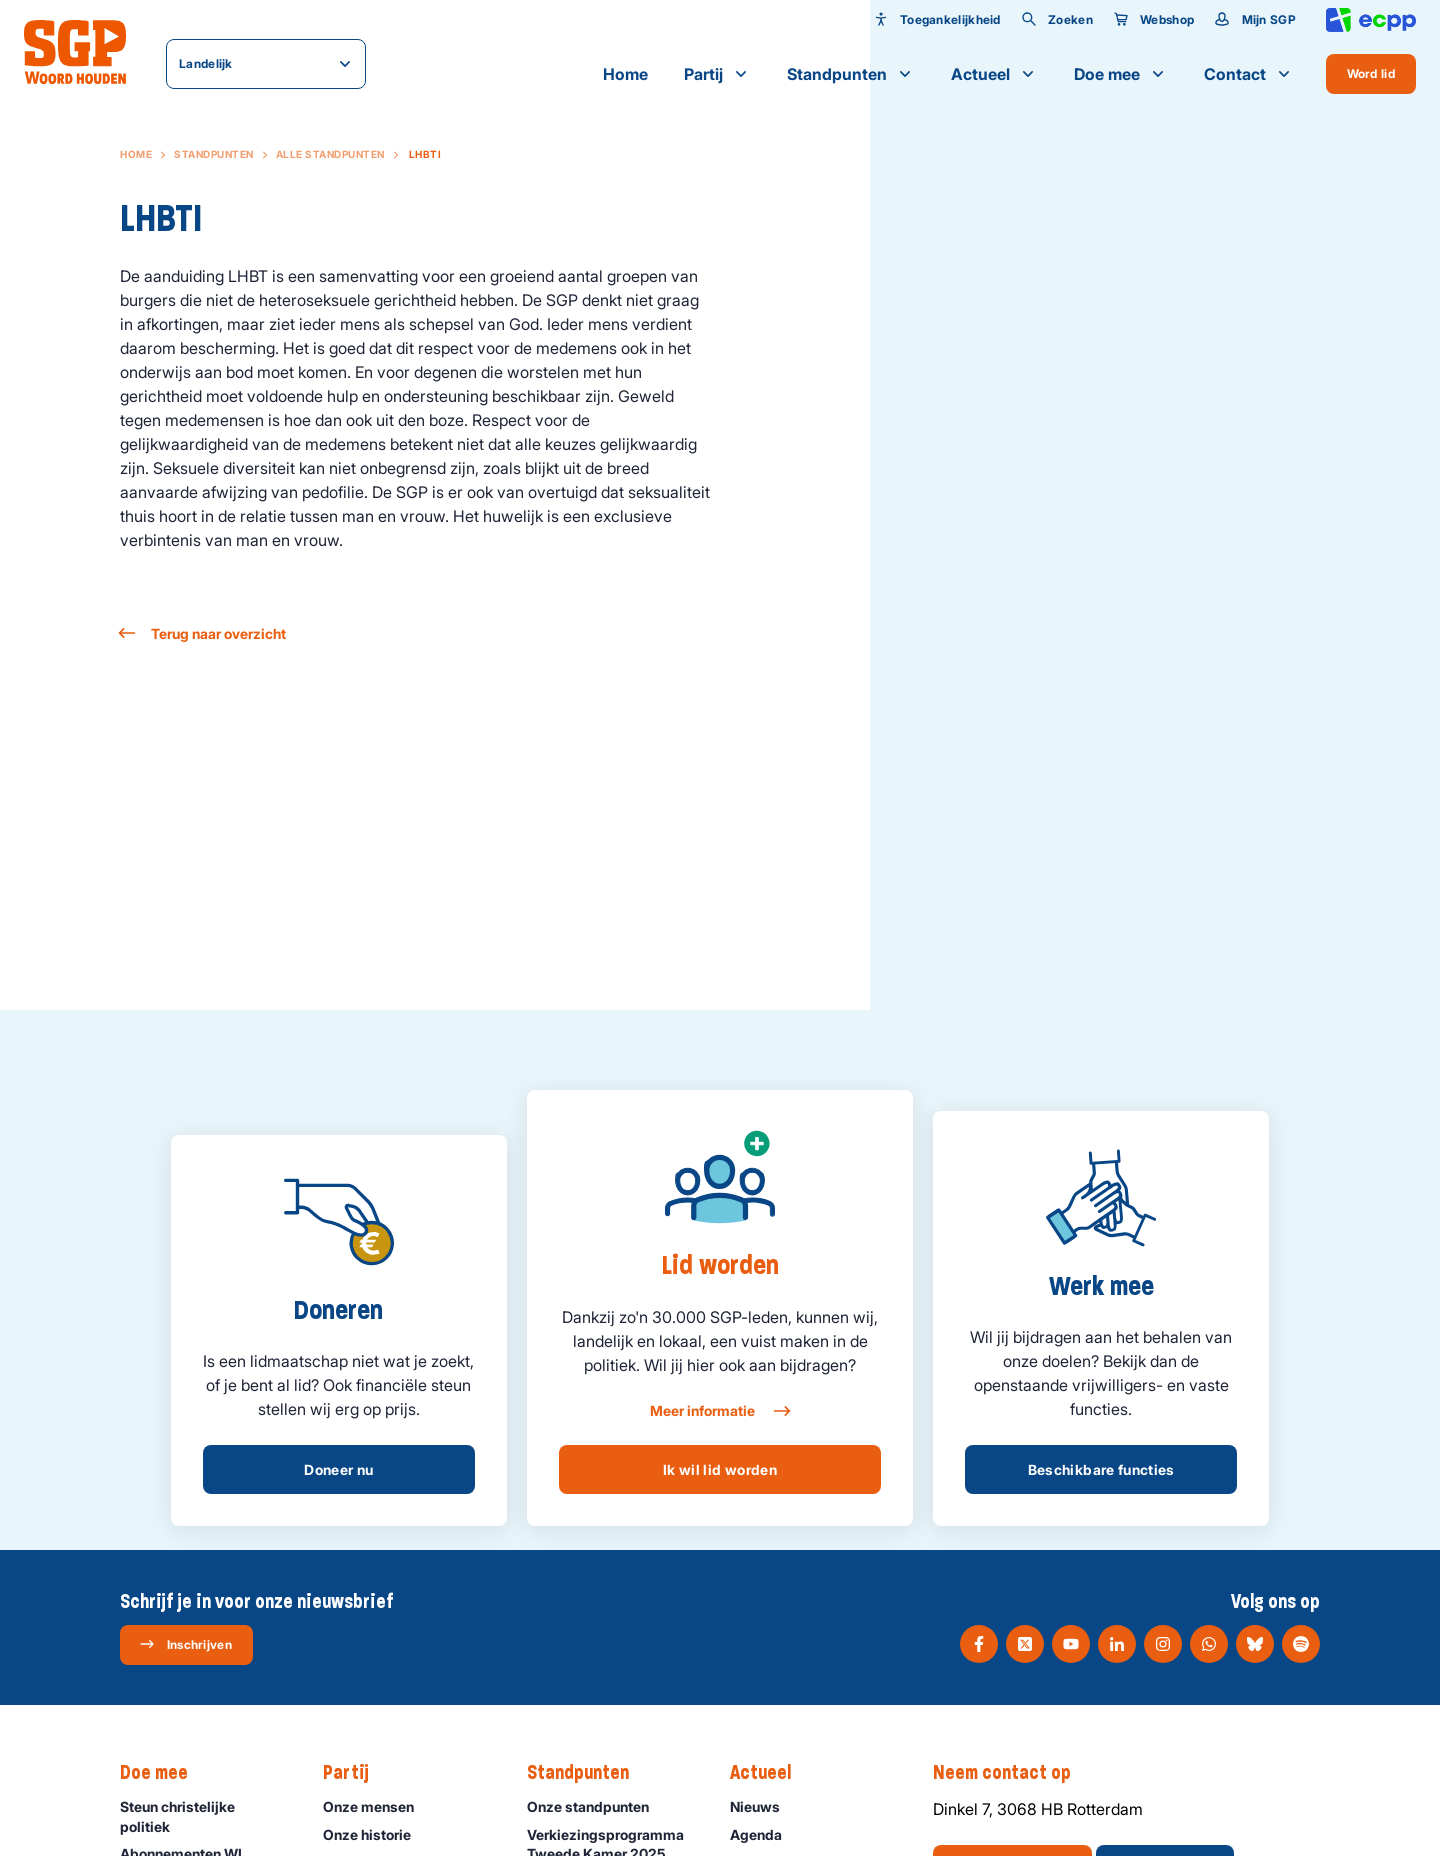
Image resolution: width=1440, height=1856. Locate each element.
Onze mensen (377, 1806)
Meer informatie (719, 1411)
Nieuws (764, 1806)
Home (625, 74)
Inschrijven (185, 1644)
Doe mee (1121, 74)
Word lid (1371, 73)
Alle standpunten (330, 154)
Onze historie (376, 1834)
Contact (1249, 74)
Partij (717, 74)
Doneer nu (338, 1469)
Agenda (765, 1834)
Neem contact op (1012, 1773)
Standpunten (851, 74)
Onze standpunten (597, 1806)
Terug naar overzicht (203, 633)
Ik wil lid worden (720, 1469)
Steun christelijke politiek (205, 1816)
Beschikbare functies (1101, 1469)
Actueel (994, 74)
